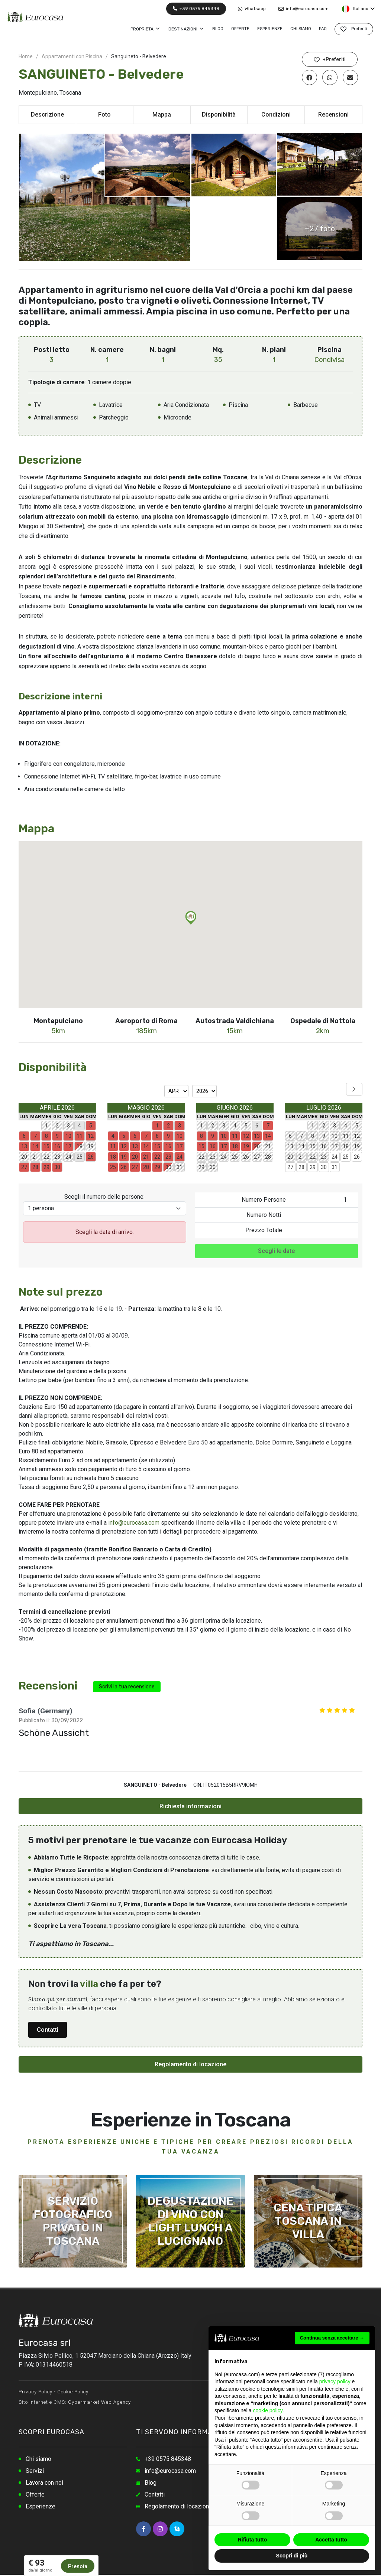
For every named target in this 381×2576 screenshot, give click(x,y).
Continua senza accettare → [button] (332, 2338)
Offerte (35, 2494)
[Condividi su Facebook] (309, 77)
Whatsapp (252, 9)
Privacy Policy (35, 2391)
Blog (150, 2482)
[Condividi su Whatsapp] (330, 77)
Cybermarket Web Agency (99, 2402)
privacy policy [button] (335, 2381)
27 (290, 1167)
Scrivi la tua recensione (127, 1687)
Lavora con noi (44, 2482)
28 (301, 1167)
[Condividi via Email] (350, 77)
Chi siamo (38, 2458)
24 (335, 1157)
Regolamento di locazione (190, 2064)
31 (335, 1167)
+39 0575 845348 (196, 8)
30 (324, 1167)
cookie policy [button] (267, 2410)
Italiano (358, 8)
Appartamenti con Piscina (72, 56)
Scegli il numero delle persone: (104, 1196)
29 (313, 1167)
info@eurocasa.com (303, 9)
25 (346, 1157)
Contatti (47, 2029)
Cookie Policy (72, 2391)
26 (357, 1157)
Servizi (35, 2470)
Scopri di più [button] (292, 2556)
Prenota (77, 2566)
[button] (190, 918)
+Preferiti (330, 59)
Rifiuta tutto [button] (252, 2540)
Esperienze (40, 2506)
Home (26, 56)
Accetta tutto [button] (331, 2540)
